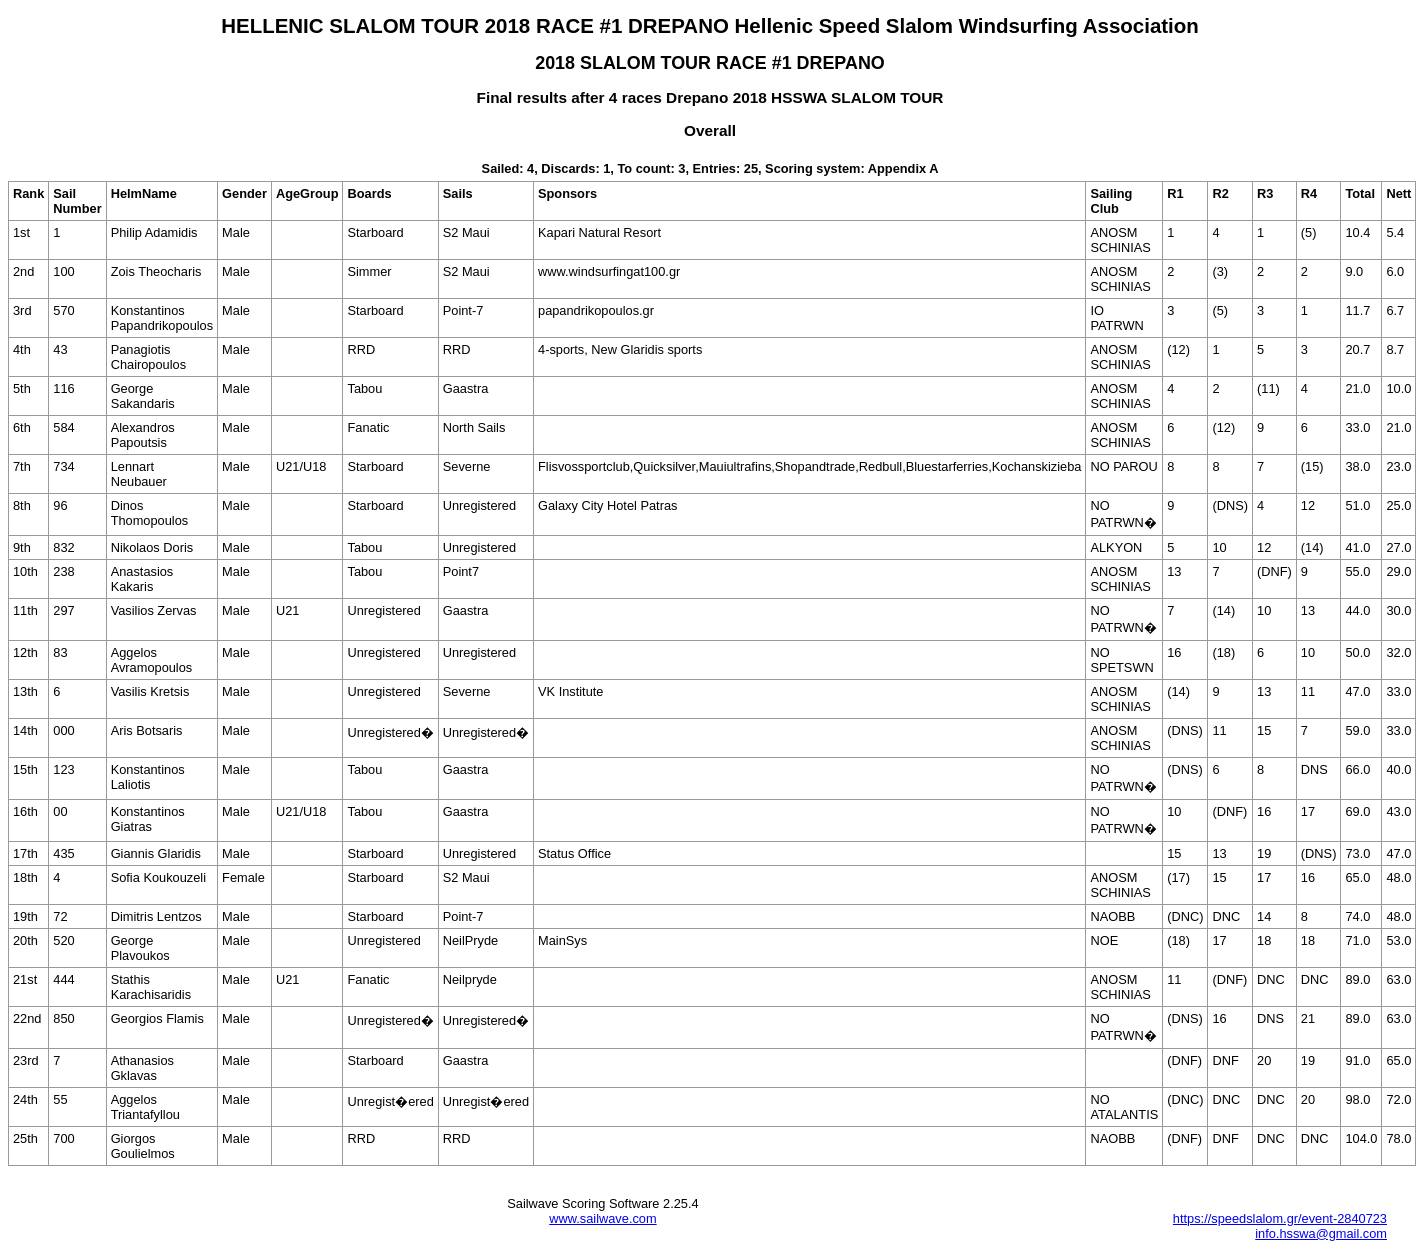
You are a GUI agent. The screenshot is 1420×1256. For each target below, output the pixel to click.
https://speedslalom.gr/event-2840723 (1280, 1218)
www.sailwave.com (602, 1218)
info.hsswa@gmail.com (1321, 1233)
